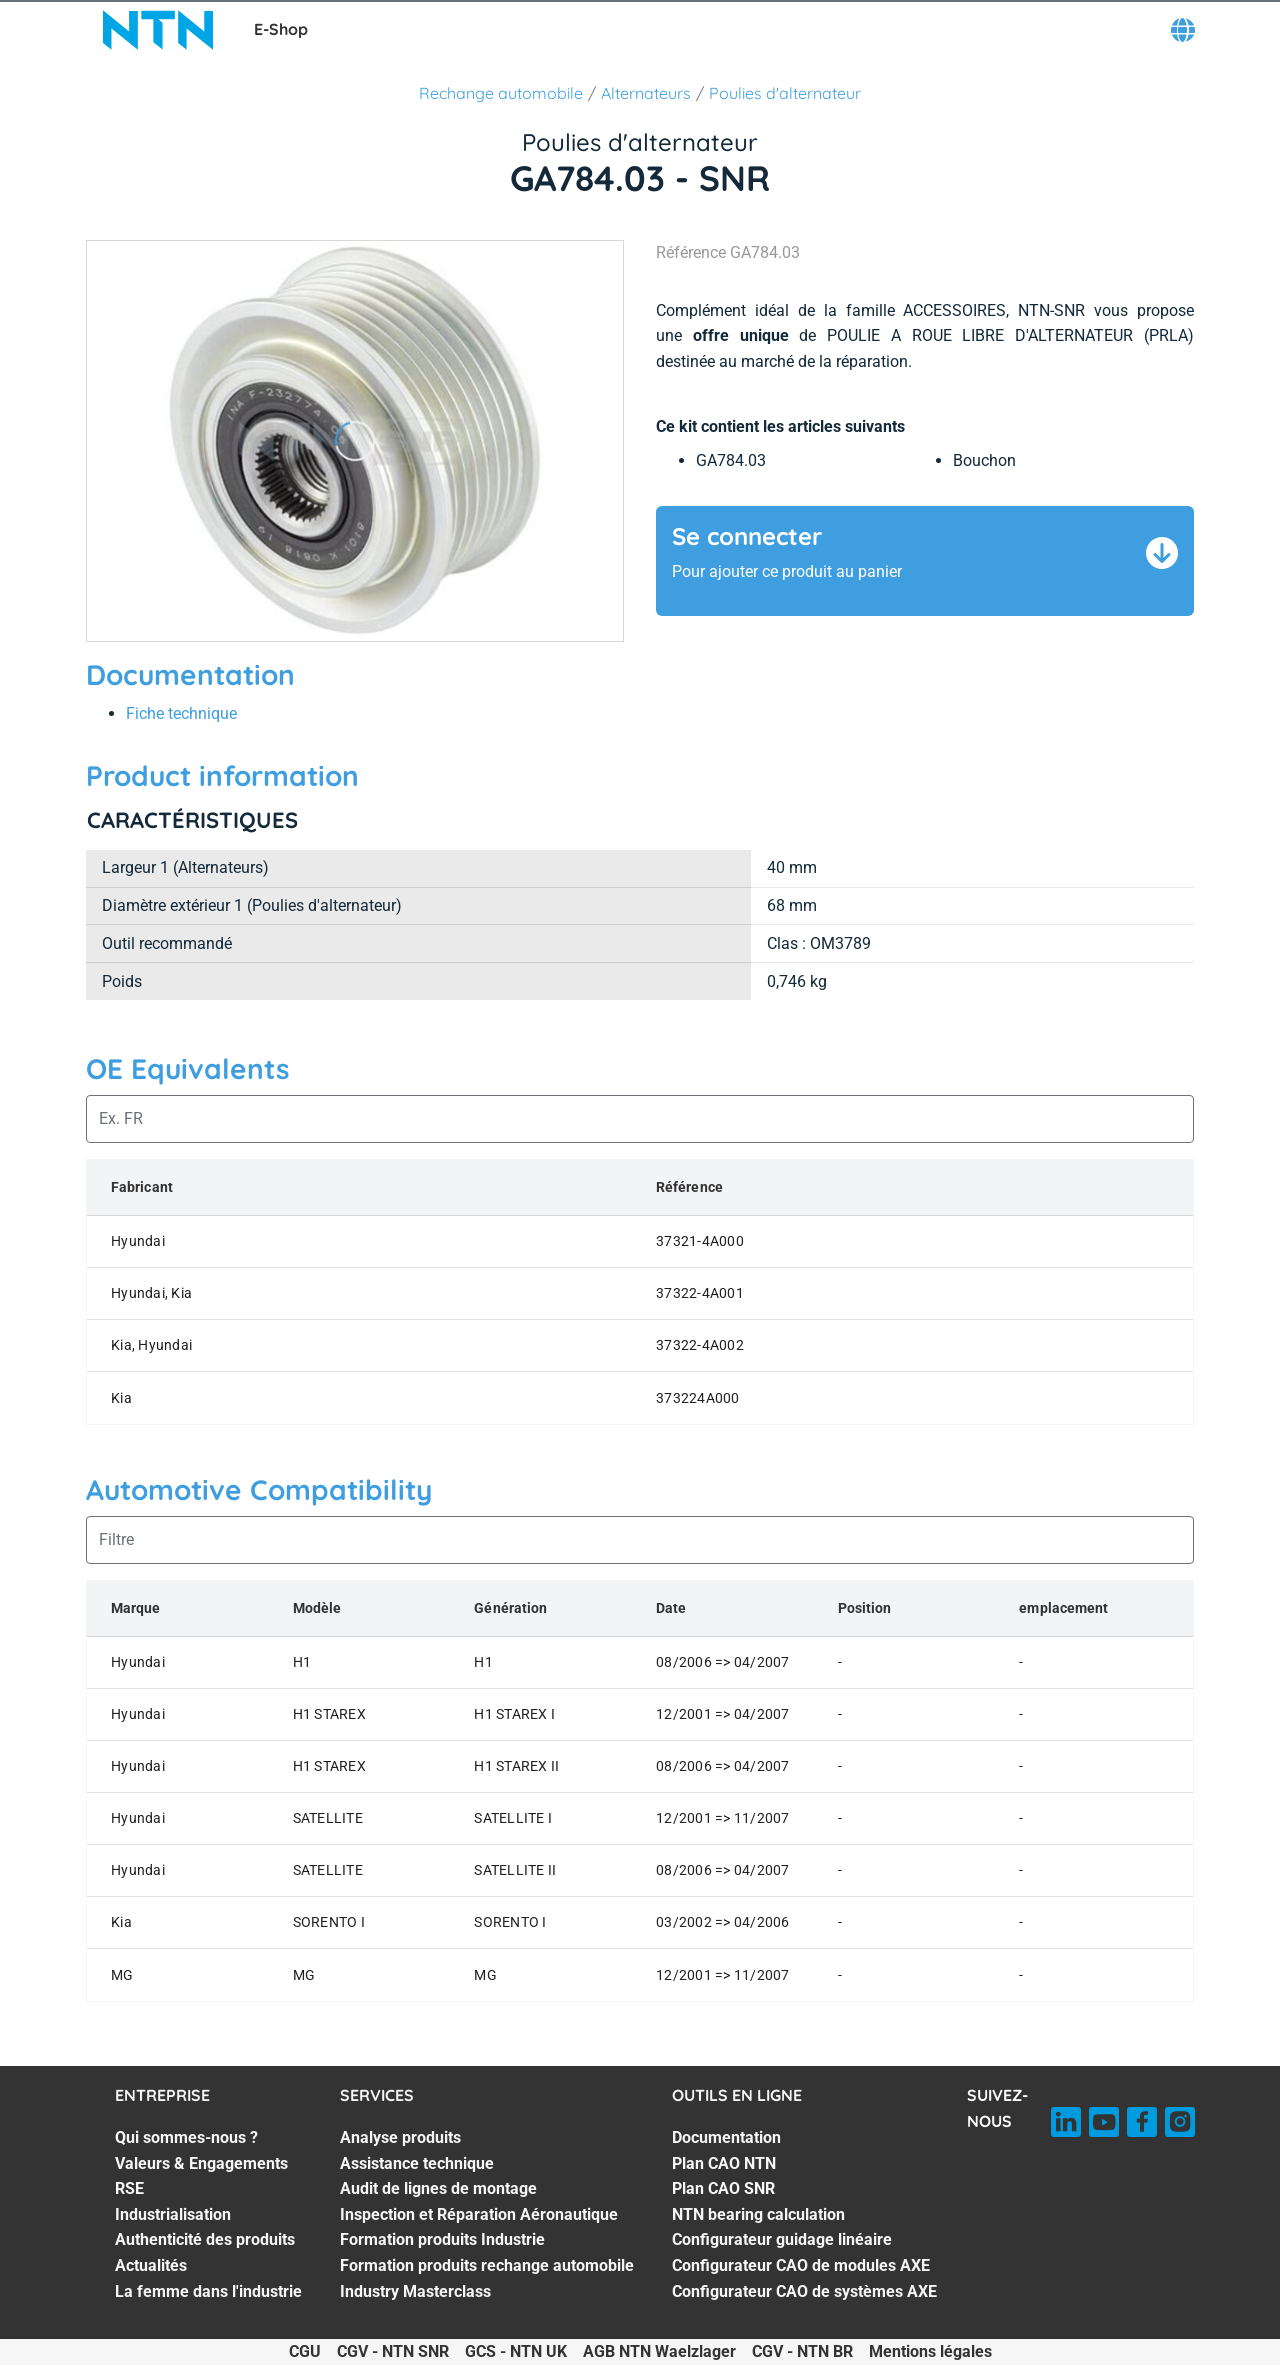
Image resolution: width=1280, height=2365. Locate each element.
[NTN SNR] (158, 30)
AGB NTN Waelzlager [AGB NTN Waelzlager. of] (659, 2351)
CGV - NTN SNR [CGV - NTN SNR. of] (393, 2351)
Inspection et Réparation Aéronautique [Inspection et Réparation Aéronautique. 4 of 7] (479, 2214)
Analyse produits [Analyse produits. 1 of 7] (400, 2137)
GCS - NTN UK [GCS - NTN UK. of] (516, 2351)
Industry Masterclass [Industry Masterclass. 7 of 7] (415, 2291)
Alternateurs (646, 93)
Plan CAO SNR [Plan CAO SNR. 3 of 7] (723, 2188)
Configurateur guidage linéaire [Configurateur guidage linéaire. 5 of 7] (782, 2239)
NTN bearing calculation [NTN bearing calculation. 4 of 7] (758, 2214)
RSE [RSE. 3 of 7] (129, 2188)
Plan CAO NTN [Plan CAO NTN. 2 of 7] (724, 2163)
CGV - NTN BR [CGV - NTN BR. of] (802, 2351)
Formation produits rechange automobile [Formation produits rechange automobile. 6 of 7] (487, 2265)
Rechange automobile (501, 93)
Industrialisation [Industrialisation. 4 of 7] (173, 2214)
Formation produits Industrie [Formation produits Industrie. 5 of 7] (442, 2239)
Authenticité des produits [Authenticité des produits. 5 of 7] (205, 2239)
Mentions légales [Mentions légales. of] (930, 2351)
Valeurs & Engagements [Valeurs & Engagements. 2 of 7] (201, 2163)
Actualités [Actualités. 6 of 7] (151, 2265)
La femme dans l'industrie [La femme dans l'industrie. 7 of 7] (208, 2291)
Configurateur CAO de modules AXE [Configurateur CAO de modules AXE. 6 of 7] (801, 2265)
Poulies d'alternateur (785, 93)
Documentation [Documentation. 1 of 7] (726, 2137)
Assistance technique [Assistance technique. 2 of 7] (417, 2163)
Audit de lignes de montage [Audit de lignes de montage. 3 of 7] (438, 2188)
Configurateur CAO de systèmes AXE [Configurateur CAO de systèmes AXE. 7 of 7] (804, 2291)
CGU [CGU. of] (305, 2351)
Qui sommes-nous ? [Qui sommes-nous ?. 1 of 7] (186, 2137)
